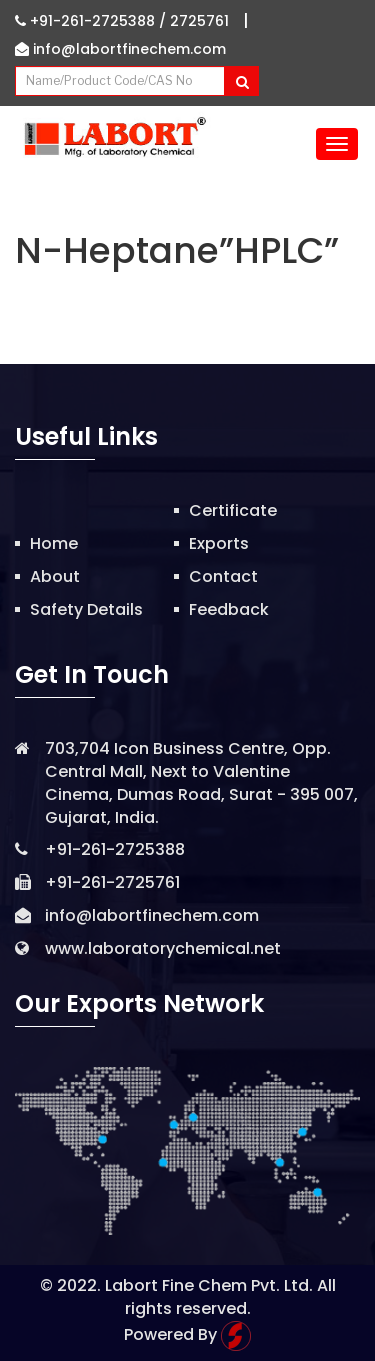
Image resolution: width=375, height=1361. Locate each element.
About (55, 576)
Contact (223, 576)
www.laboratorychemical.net (163, 948)
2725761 (199, 21)
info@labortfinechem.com (120, 49)
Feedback (229, 609)
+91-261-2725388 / (92, 21)
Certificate (233, 510)
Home (54, 543)
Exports (219, 543)
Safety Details (86, 609)
